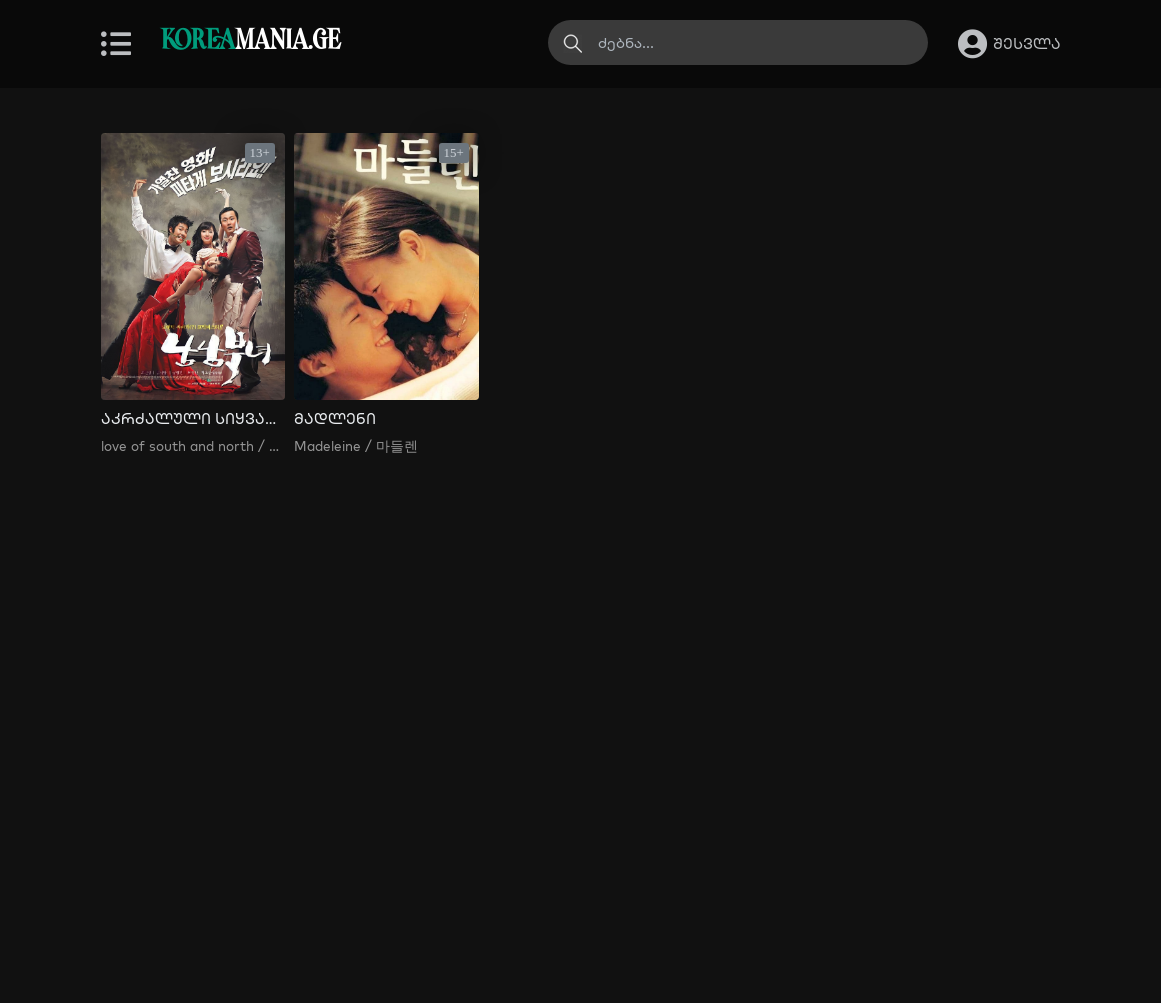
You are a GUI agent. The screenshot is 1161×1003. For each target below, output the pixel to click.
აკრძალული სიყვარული (193, 419)
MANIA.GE (250, 41)
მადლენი (335, 419)
